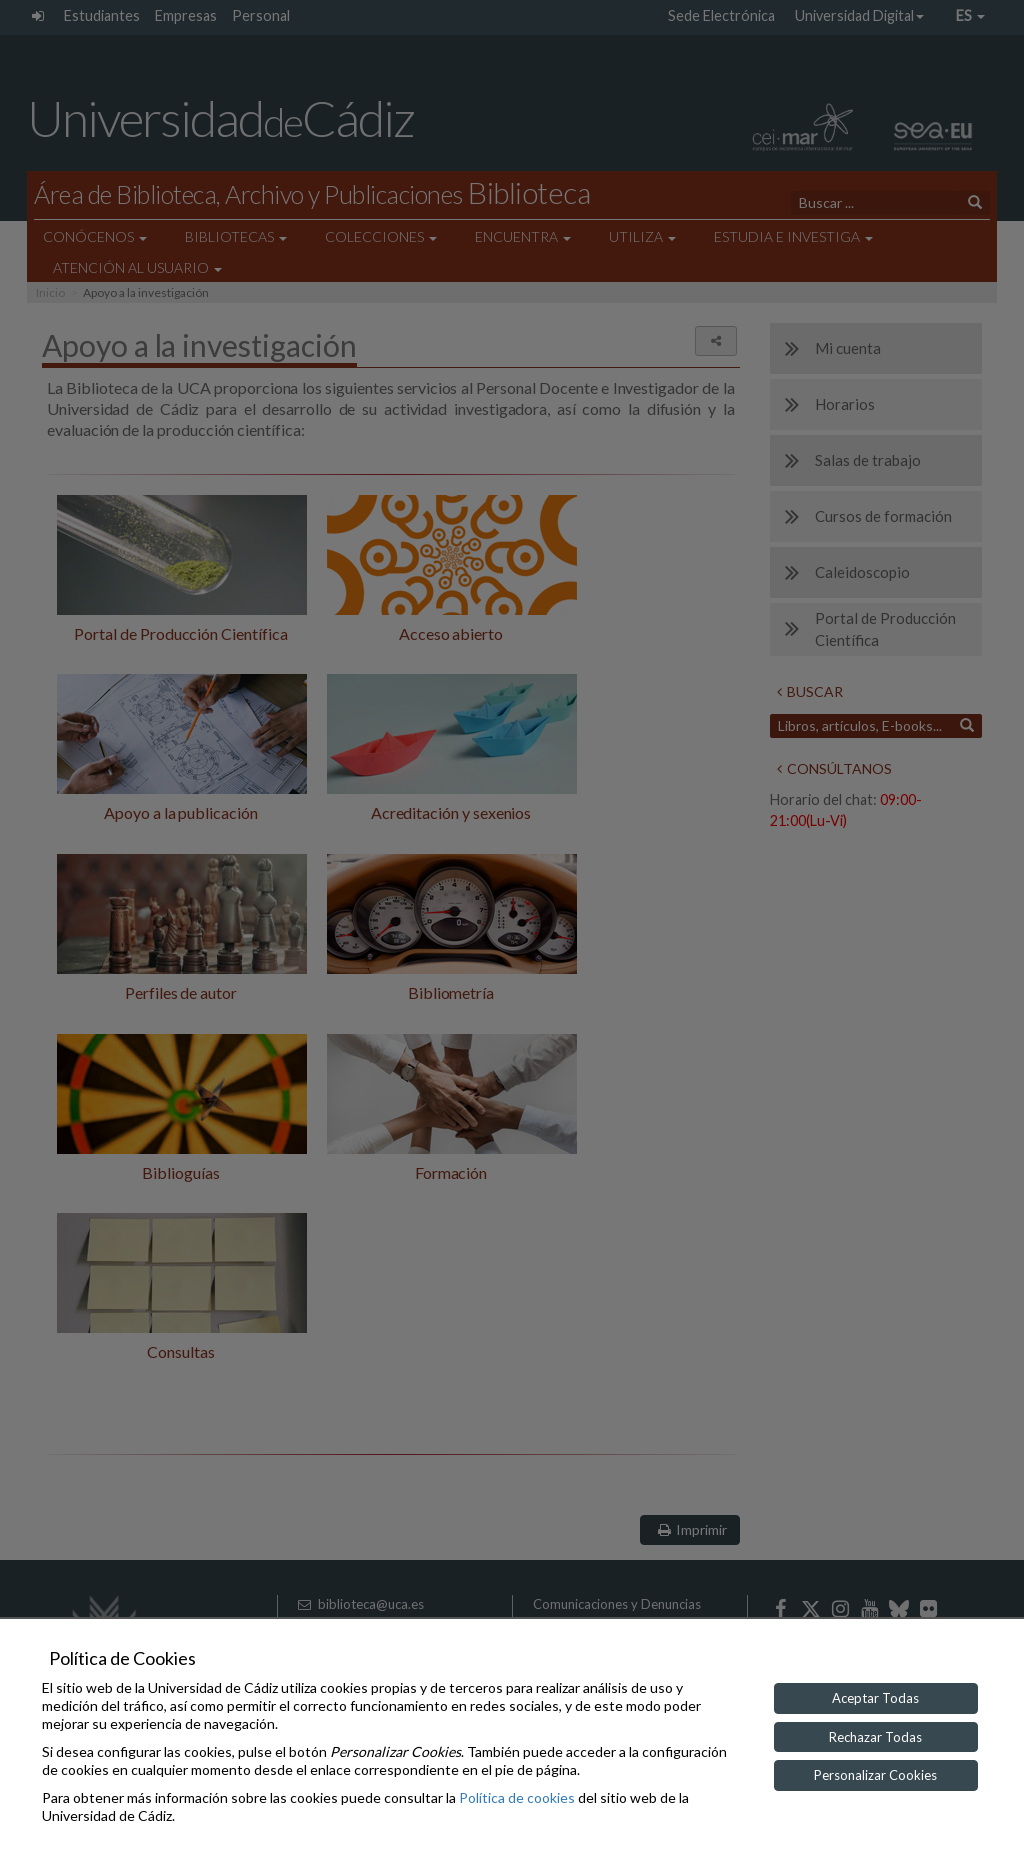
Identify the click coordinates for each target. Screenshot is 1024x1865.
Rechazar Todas (875, 1737)
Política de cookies (517, 1797)
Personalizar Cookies (875, 1775)
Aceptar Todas (875, 1698)
